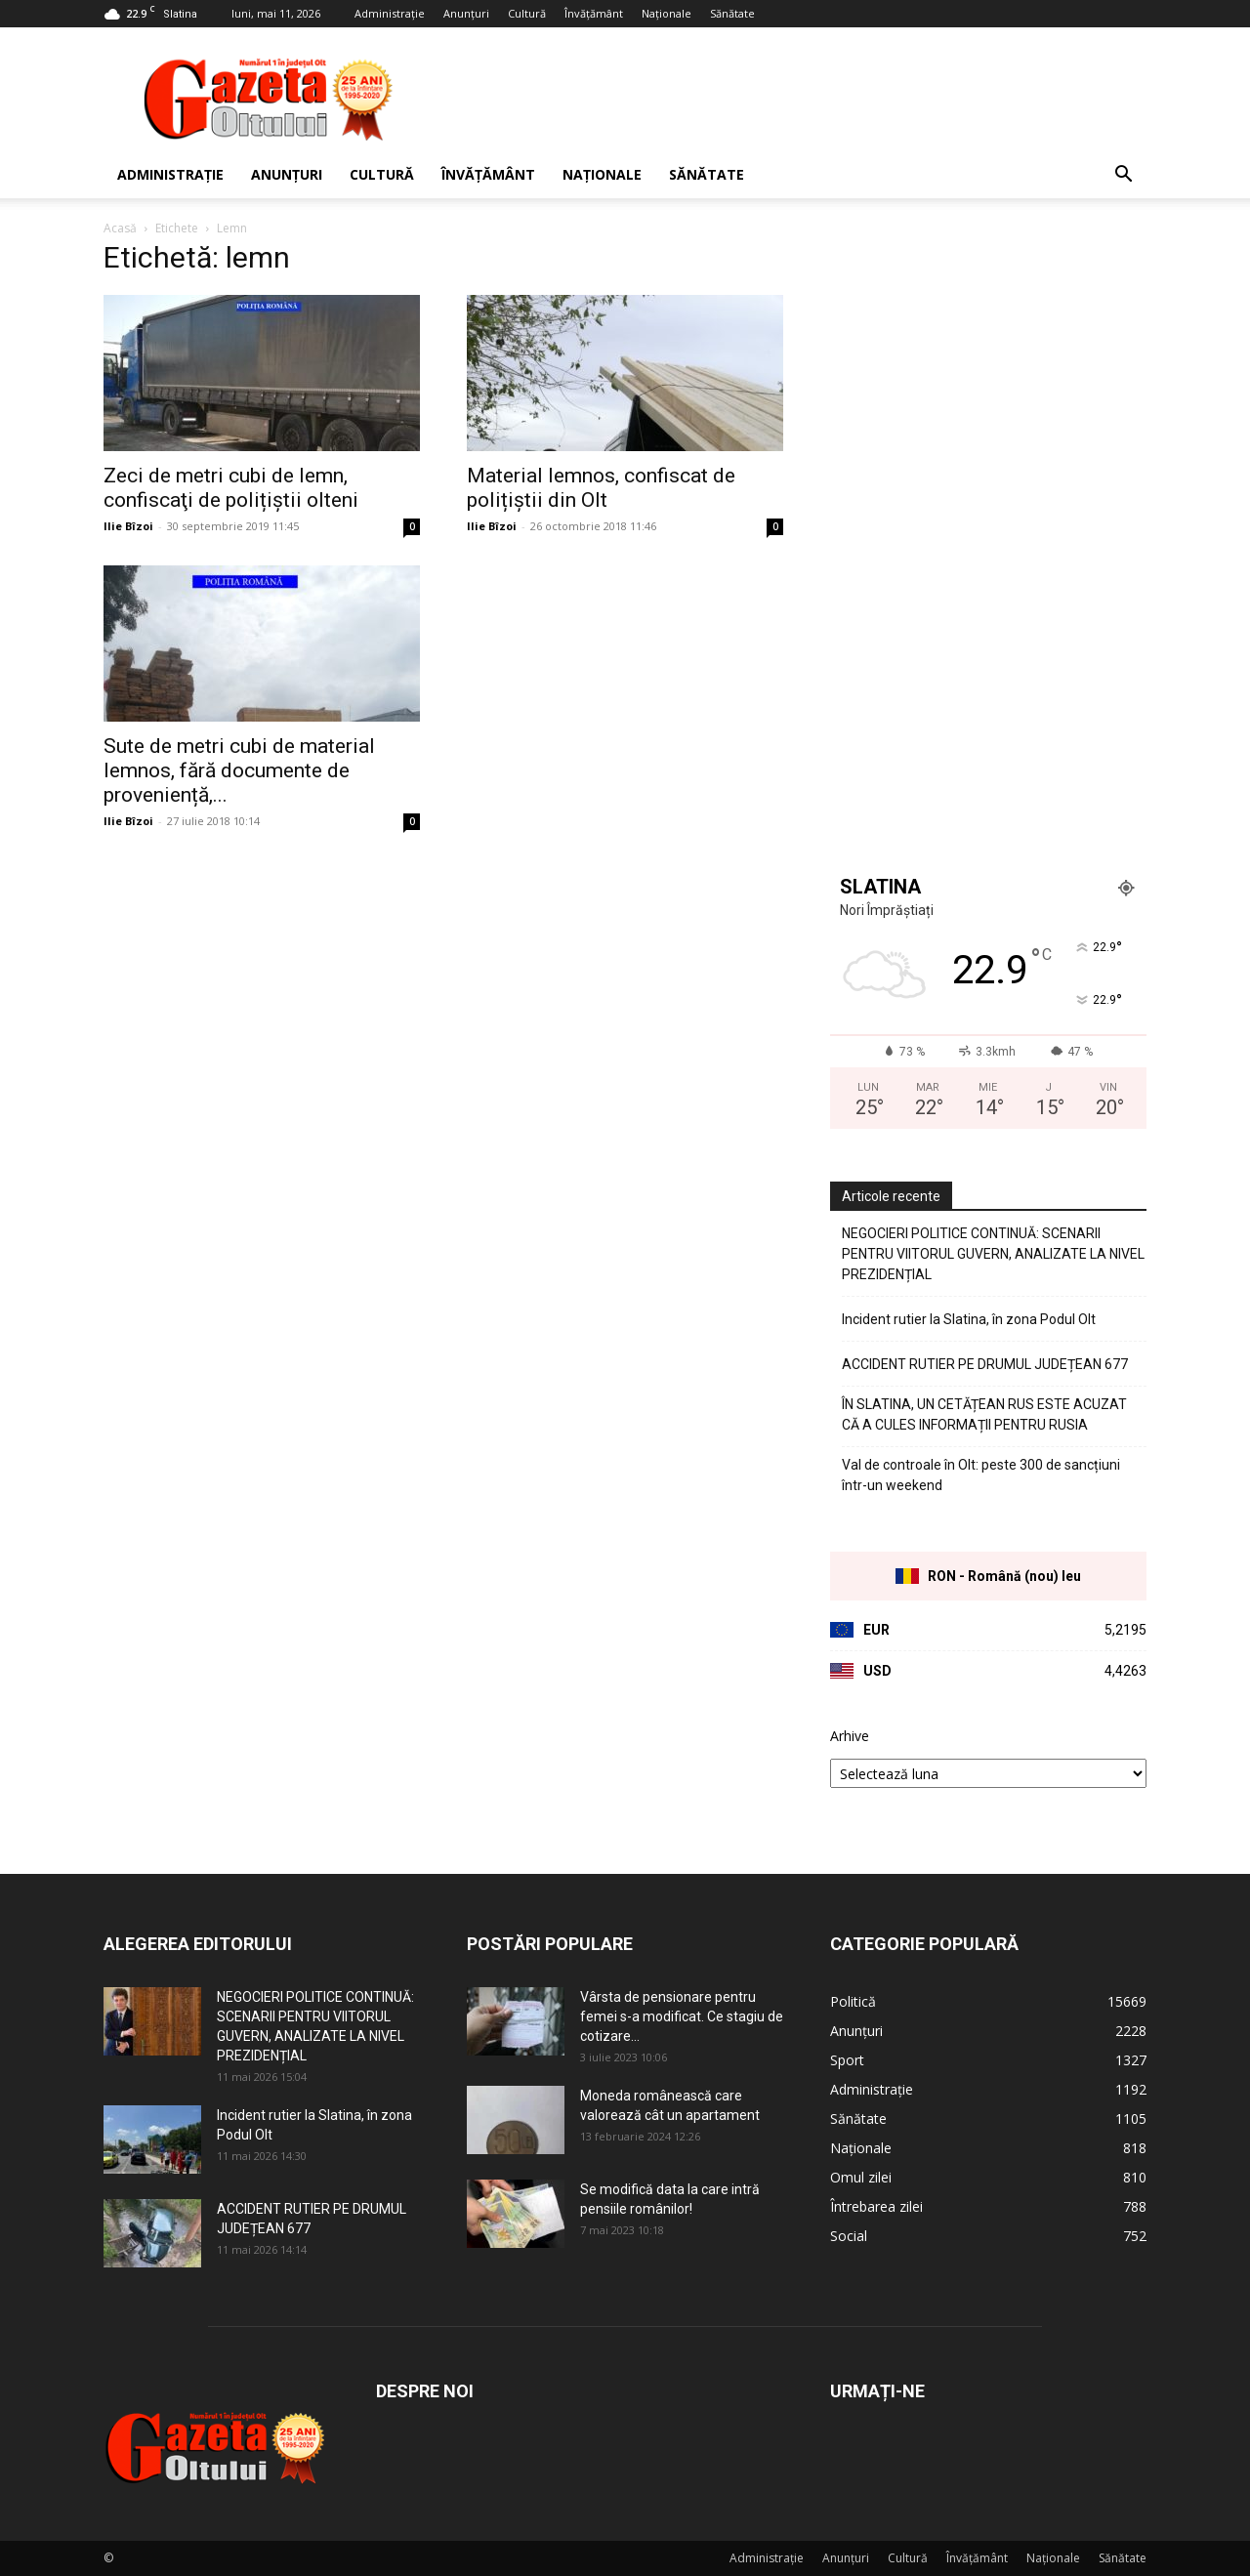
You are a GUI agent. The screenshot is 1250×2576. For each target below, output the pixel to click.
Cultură (527, 13)
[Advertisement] (791, 99)
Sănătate (732, 13)
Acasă (120, 228)
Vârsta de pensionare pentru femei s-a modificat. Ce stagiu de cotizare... (681, 2016)
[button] (1123, 176)
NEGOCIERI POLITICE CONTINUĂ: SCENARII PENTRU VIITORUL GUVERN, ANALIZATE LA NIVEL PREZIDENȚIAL (993, 1254)
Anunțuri (466, 13)
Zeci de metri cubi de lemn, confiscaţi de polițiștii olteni (231, 488)
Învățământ (593, 13)
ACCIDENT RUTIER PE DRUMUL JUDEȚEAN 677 (985, 1364)
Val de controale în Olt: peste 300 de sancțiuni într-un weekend (981, 1475)
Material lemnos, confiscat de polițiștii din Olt (601, 488)
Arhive (849, 1735)
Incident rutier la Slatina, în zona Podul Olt (969, 1319)
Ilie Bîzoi (128, 526)
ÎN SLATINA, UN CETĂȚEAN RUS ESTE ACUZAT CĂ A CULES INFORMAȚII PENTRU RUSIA (984, 1414)
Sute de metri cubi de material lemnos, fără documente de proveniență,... (239, 770)
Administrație (389, 13)
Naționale (666, 13)
